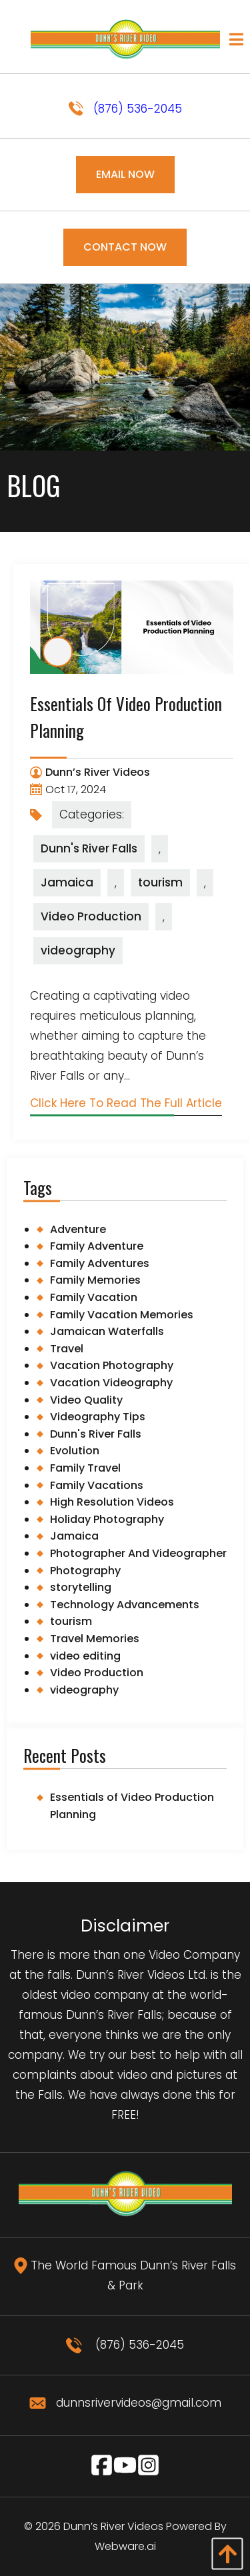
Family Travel (85, 1468)
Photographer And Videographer (138, 1553)
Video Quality (86, 1400)
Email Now (125, 174)
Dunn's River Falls (89, 848)
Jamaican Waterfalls (107, 1331)
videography (78, 950)
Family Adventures (99, 1263)
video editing (85, 1656)
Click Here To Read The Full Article (126, 1103)
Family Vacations (96, 1485)
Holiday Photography (107, 1519)
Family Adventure (96, 1246)
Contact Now (125, 247)
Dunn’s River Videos (113, 2526)
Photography (85, 1570)
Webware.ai (125, 2546)
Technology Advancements (124, 1604)
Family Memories (95, 1280)
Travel (66, 1348)
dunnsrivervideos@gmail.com (125, 2403)
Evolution (74, 1450)
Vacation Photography (111, 1365)
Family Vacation (93, 1297)
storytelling (80, 1587)
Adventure (78, 1229)
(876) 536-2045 (125, 109)
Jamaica (67, 882)
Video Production (91, 916)
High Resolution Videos (112, 1502)
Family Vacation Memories (121, 1314)
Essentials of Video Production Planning (132, 1806)
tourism (160, 882)
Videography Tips (97, 1416)
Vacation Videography (111, 1382)
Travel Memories (94, 1638)
